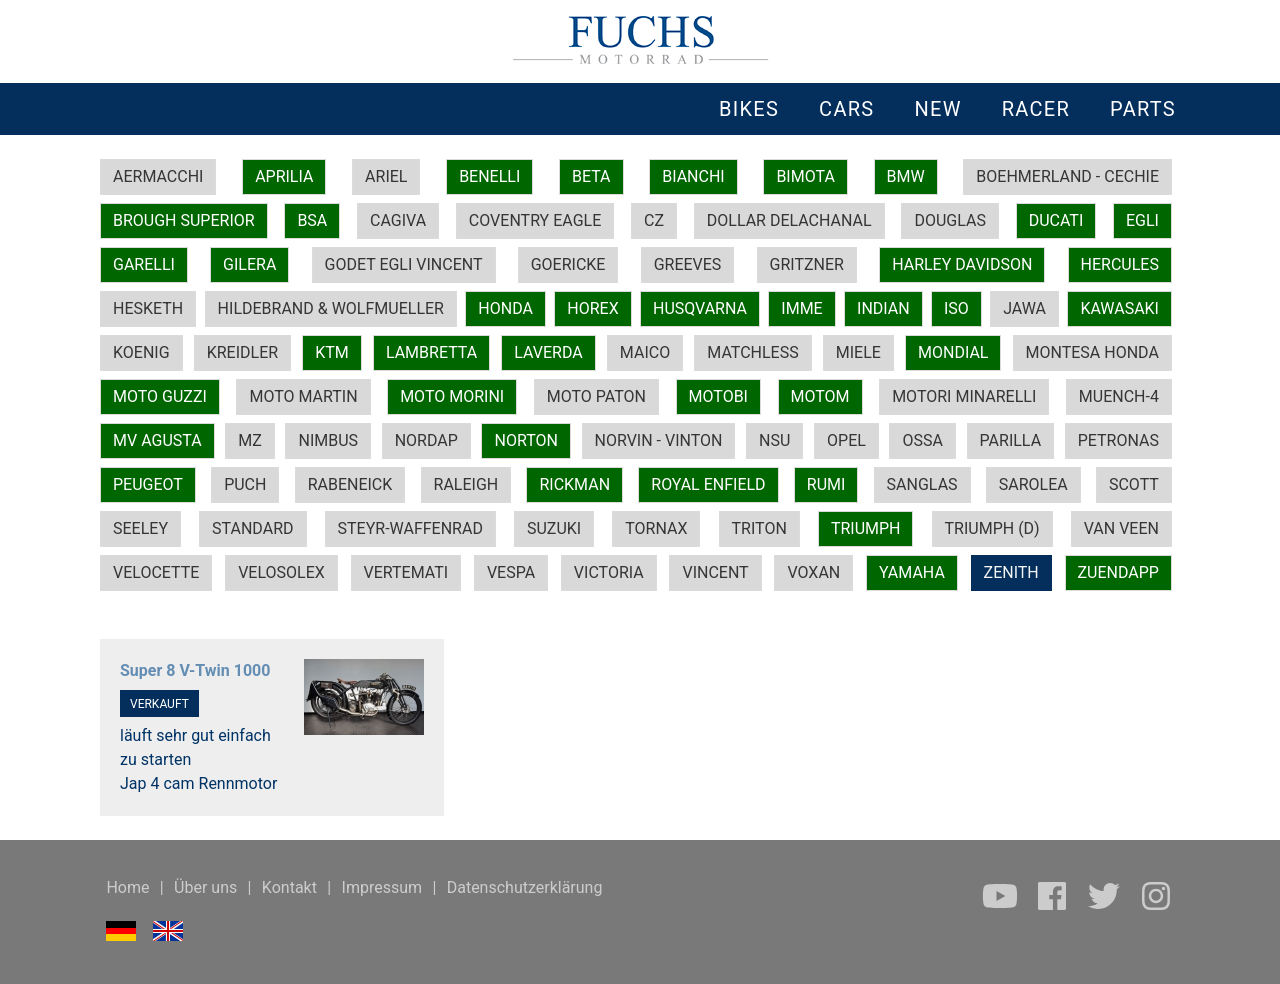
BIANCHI (693, 176)
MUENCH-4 (1119, 396)
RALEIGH (466, 484)
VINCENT (715, 572)
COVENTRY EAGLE (535, 220)
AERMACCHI (158, 176)
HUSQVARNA (700, 308)
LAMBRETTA (431, 352)
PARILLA (1010, 440)
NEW (937, 109)
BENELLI (489, 176)
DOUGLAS (949, 220)
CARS (846, 109)
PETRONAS (1118, 440)
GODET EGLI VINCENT (404, 264)
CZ (654, 220)
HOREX (592, 308)
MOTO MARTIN (303, 396)
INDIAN (883, 308)
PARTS (1143, 109)
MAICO (645, 352)
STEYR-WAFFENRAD (410, 528)
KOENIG (141, 352)
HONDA (505, 308)
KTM (332, 352)
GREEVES (688, 264)
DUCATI (1056, 220)
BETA (591, 176)
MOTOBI (718, 396)
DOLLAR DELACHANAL (789, 220)
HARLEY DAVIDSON (962, 264)
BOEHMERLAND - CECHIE (1067, 176)
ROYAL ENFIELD (708, 484)
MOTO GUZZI (160, 396)
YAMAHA (912, 572)
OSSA (922, 440)
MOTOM (820, 396)
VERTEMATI (406, 572)
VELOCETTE (156, 572)
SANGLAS (922, 484)
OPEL (846, 440)
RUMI (826, 484)
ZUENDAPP (1118, 572)
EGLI (1142, 220)
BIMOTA (805, 176)
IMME (801, 308)
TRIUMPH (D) (992, 528)
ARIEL (386, 176)
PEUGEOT (148, 484)
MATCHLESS (752, 352)
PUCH (245, 484)
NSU (774, 440)
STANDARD (252, 528)
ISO (956, 308)
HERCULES (1120, 264)
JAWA (1024, 308)
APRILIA (284, 176)
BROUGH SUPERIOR (184, 220)
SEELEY (140, 528)
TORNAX (656, 528)
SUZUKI (554, 528)
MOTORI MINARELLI (964, 396)
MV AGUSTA (157, 440)
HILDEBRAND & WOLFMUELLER (331, 308)
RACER (1036, 109)
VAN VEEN (1121, 528)
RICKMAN (574, 484)
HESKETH (148, 308)
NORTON (525, 440)
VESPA (511, 572)
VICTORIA (609, 572)
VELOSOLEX (281, 572)
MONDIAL (953, 352)
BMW (906, 176)
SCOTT (1134, 484)
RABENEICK (350, 484)
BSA (312, 220)
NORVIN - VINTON (659, 440)
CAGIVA (398, 220)
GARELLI (144, 264)
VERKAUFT (159, 704)
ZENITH (1011, 572)
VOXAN (813, 572)
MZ (250, 440)
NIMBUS (328, 440)
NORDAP (426, 440)
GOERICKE (568, 264)
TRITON (759, 528)
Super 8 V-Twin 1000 (195, 670)
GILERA (249, 264)
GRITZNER (807, 264)
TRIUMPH (866, 528)
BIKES (749, 109)
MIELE (858, 352)
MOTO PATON (596, 396)
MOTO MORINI (452, 396)
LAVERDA (548, 352)
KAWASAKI (1119, 308)
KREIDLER (242, 352)
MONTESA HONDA (1092, 352)
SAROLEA (1033, 484)
